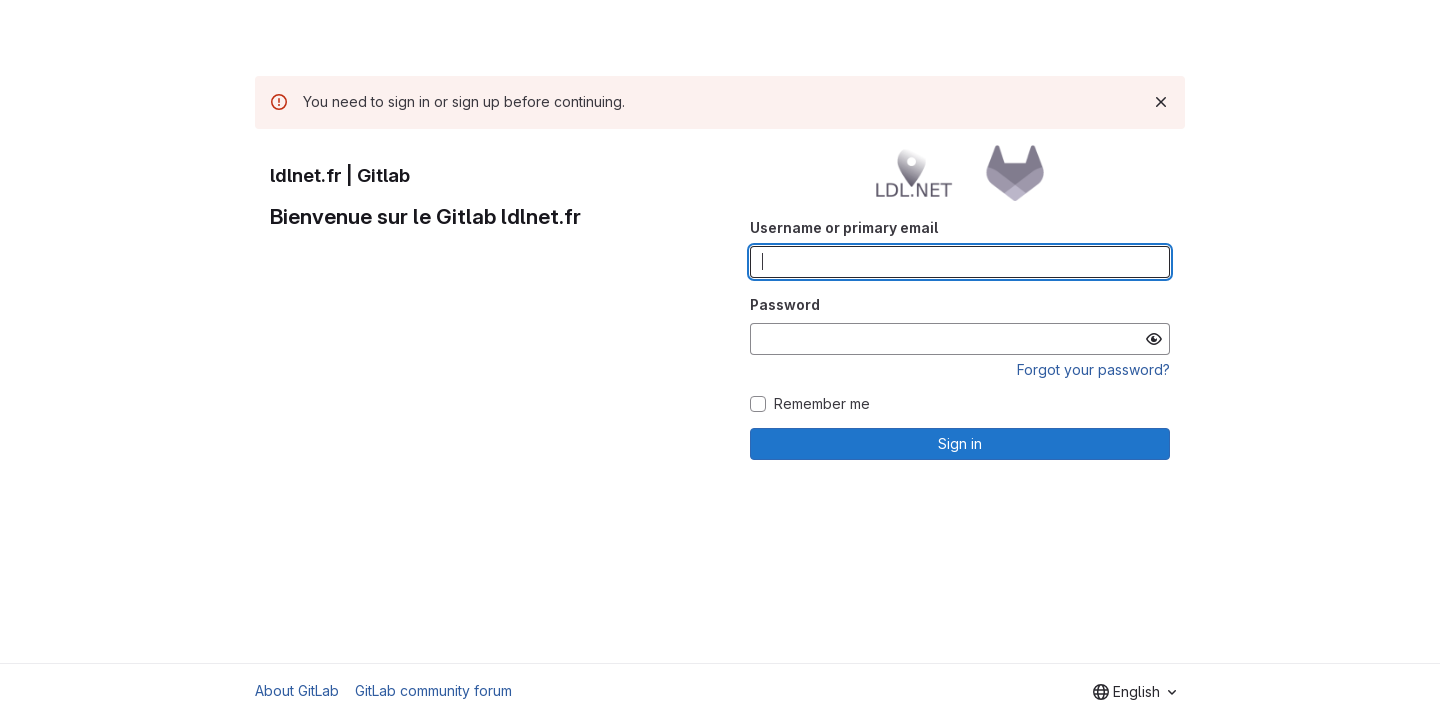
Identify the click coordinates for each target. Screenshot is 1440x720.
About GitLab (297, 690)
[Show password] (1154, 339)
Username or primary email (844, 227)
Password (785, 304)
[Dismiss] (1161, 102)
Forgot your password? (1093, 369)
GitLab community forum (433, 690)
